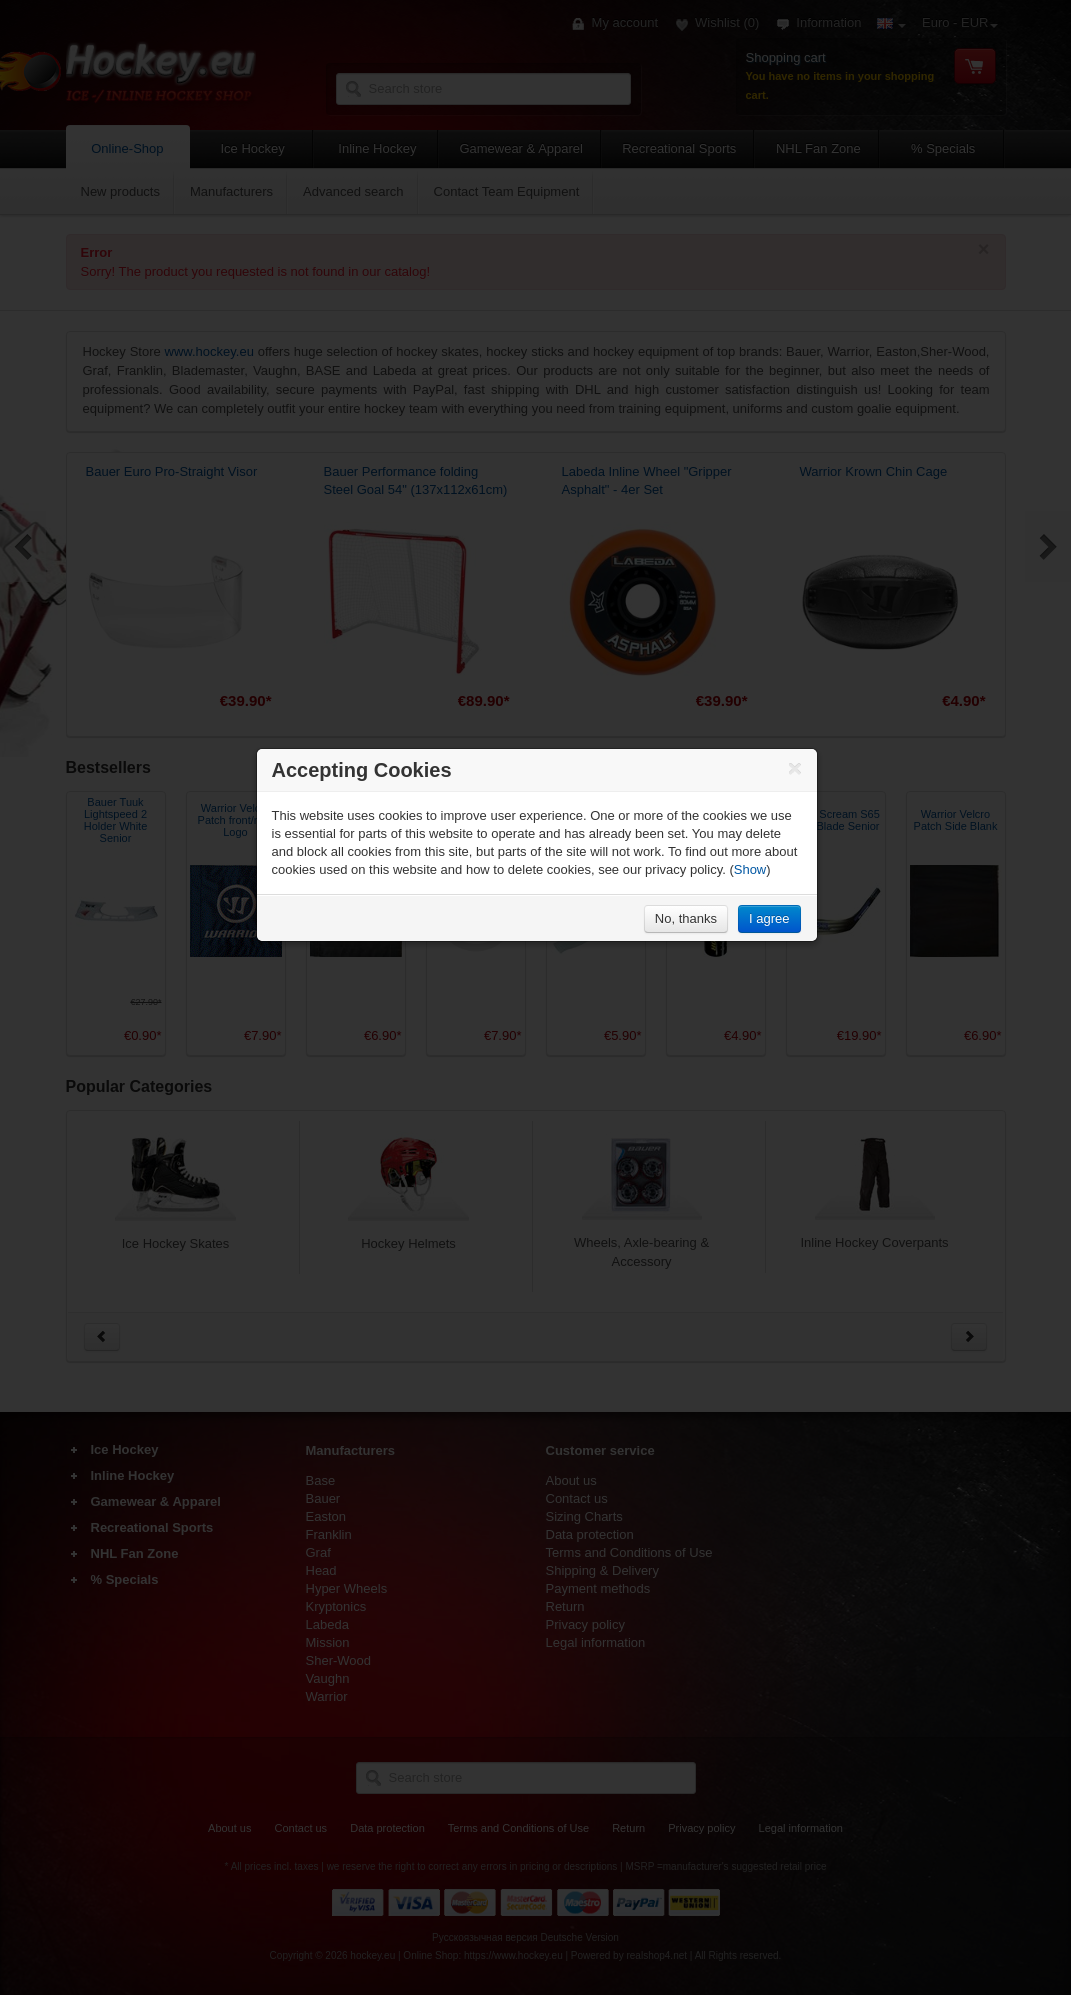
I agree (769, 918)
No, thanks (686, 918)
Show (750, 869)
